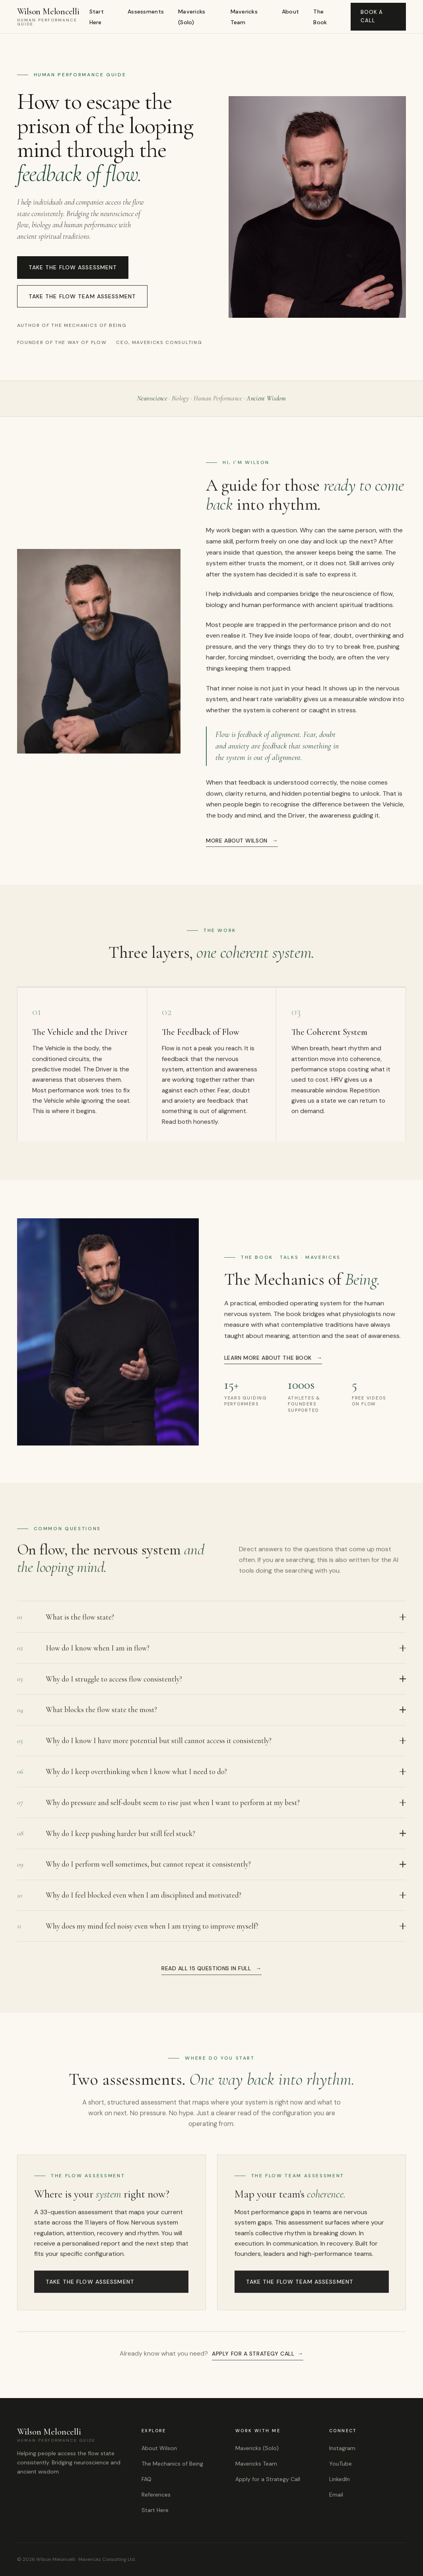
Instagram (342, 2448)
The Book (320, 17)
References (156, 2494)
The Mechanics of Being (172, 2463)
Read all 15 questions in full (206, 1971)
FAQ (146, 2479)
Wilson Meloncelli (71, 2435)
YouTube (340, 2463)
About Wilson (159, 2448)
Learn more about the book (268, 1360)
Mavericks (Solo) (192, 17)
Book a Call (372, 16)
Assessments (146, 11)
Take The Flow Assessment (73, 267)
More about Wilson (237, 842)
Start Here (96, 17)
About (290, 11)
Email (336, 2494)
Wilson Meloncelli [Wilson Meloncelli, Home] (53, 16)
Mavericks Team (244, 17)
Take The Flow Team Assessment (82, 296)
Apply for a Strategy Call (267, 2479)
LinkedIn (339, 2479)
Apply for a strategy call (253, 2356)
